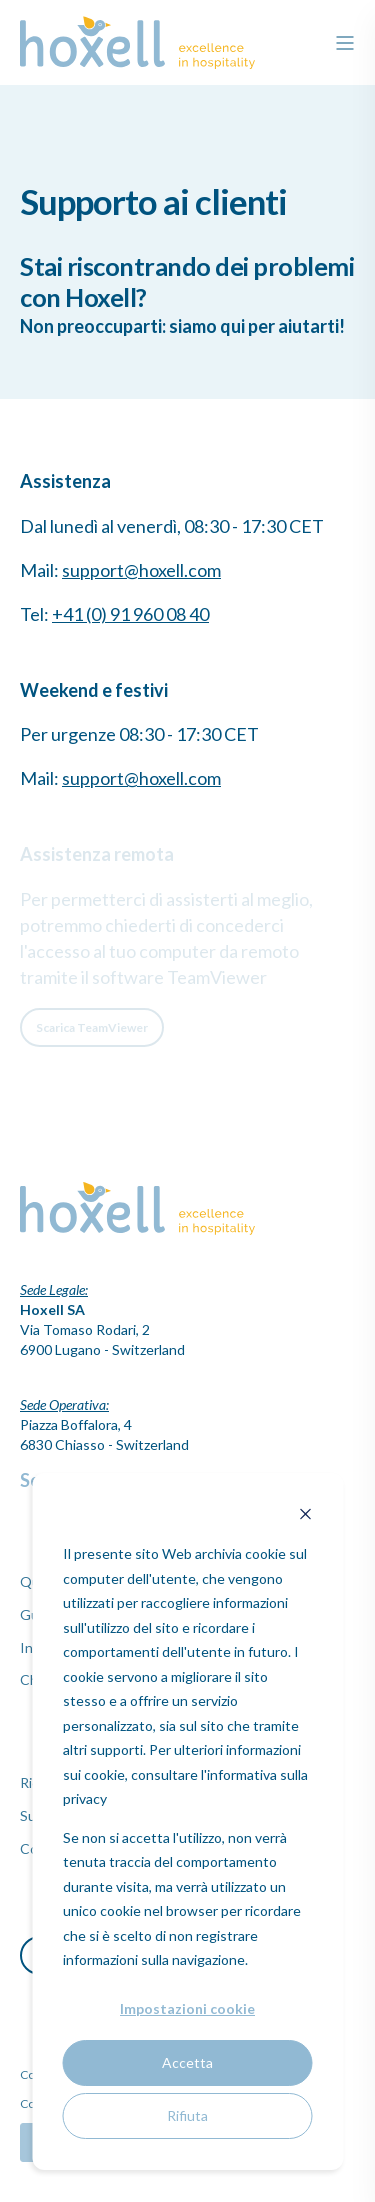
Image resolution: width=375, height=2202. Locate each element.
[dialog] (187, 1821)
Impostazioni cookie (187, 2008)
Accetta (187, 2062)
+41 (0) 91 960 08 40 (130, 614)
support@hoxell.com (141, 570)
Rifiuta (187, 2115)
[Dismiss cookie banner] (305, 1516)
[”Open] (345, 43)
